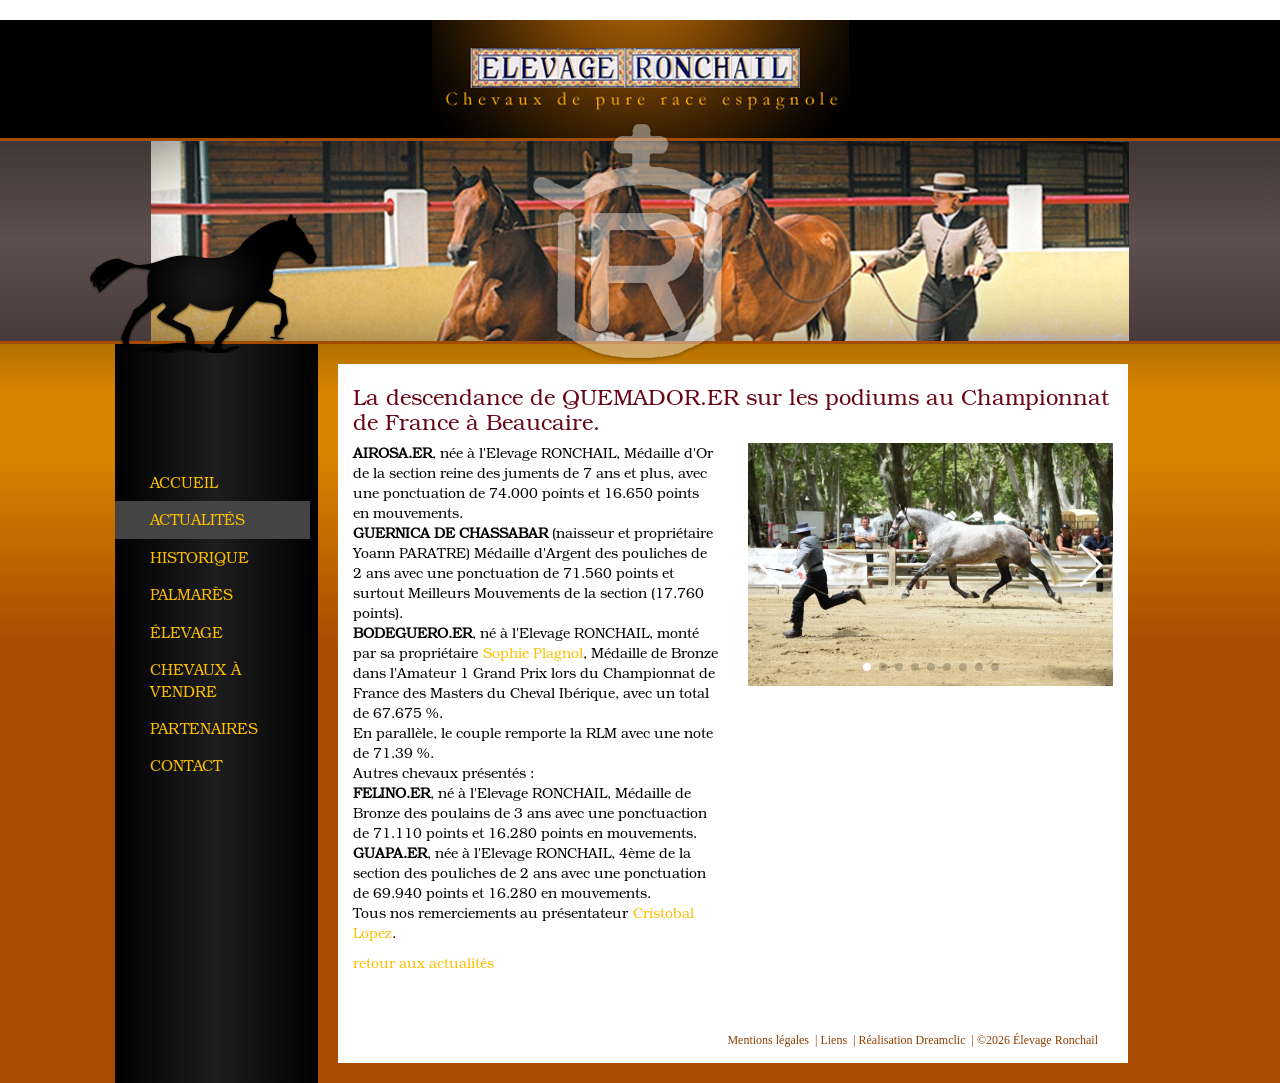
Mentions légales (768, 1040)
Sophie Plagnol (533, 652)
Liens (833, 1040)
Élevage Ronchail (640, 79)
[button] (771, 565)
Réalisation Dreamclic (912, 1040)
